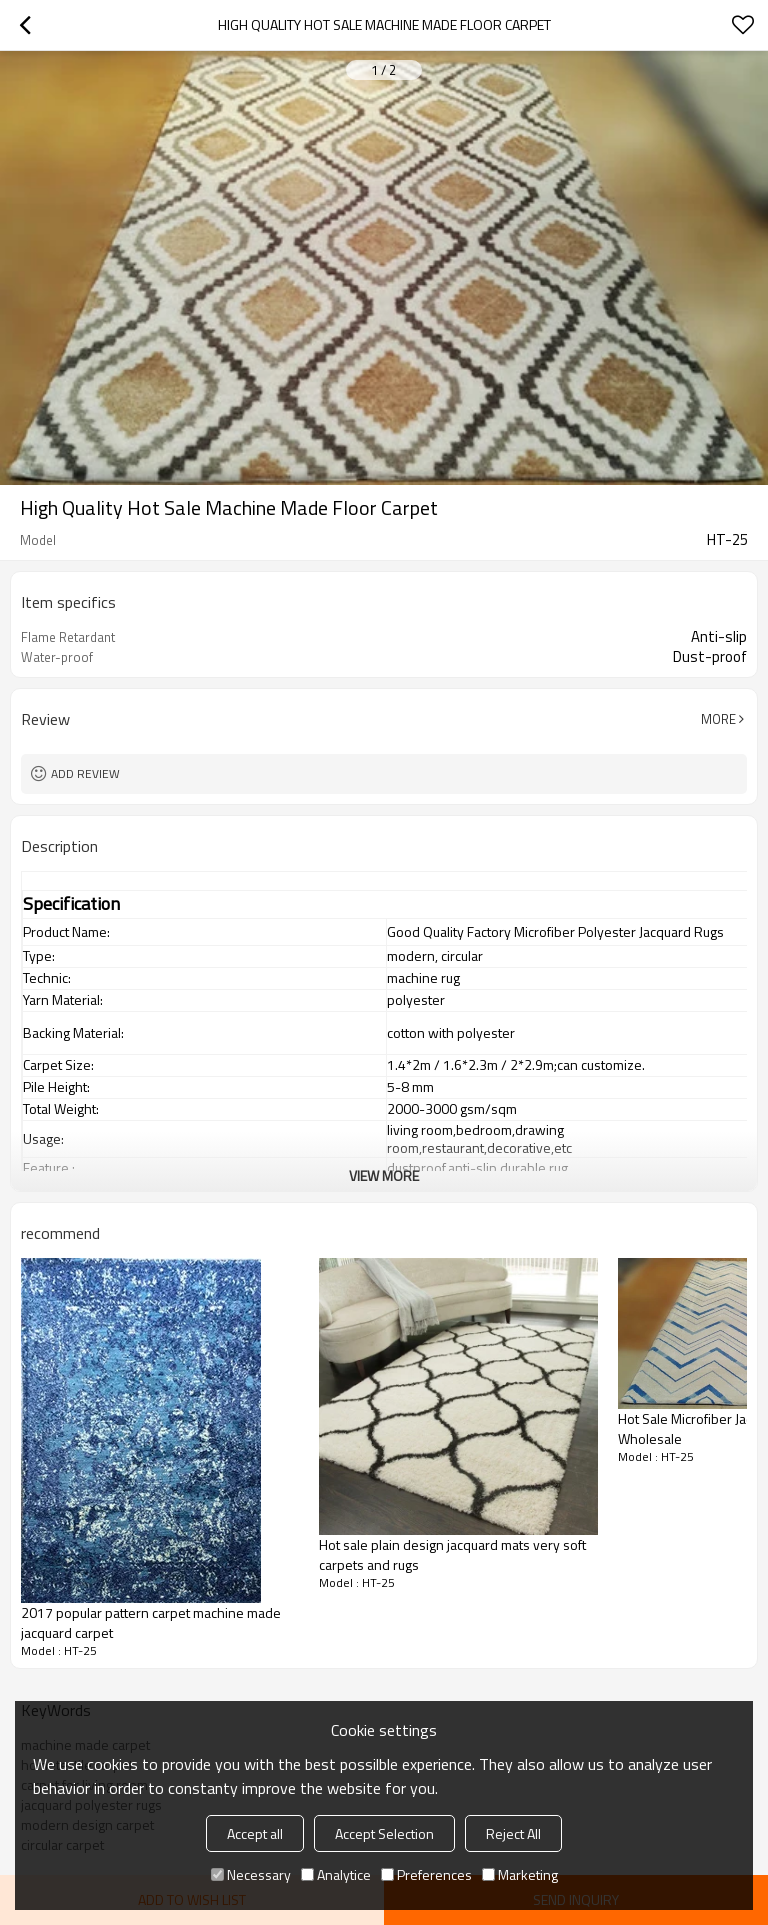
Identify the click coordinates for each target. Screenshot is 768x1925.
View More (384, 1175)
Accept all (255, 1833)
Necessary (251, 1874)
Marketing (520, 1874)
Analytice (336, 1874)
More (718, 719)
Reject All (513, 1833)
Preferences (426, 1874)
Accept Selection (384, 1833)
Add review (85, 773)
